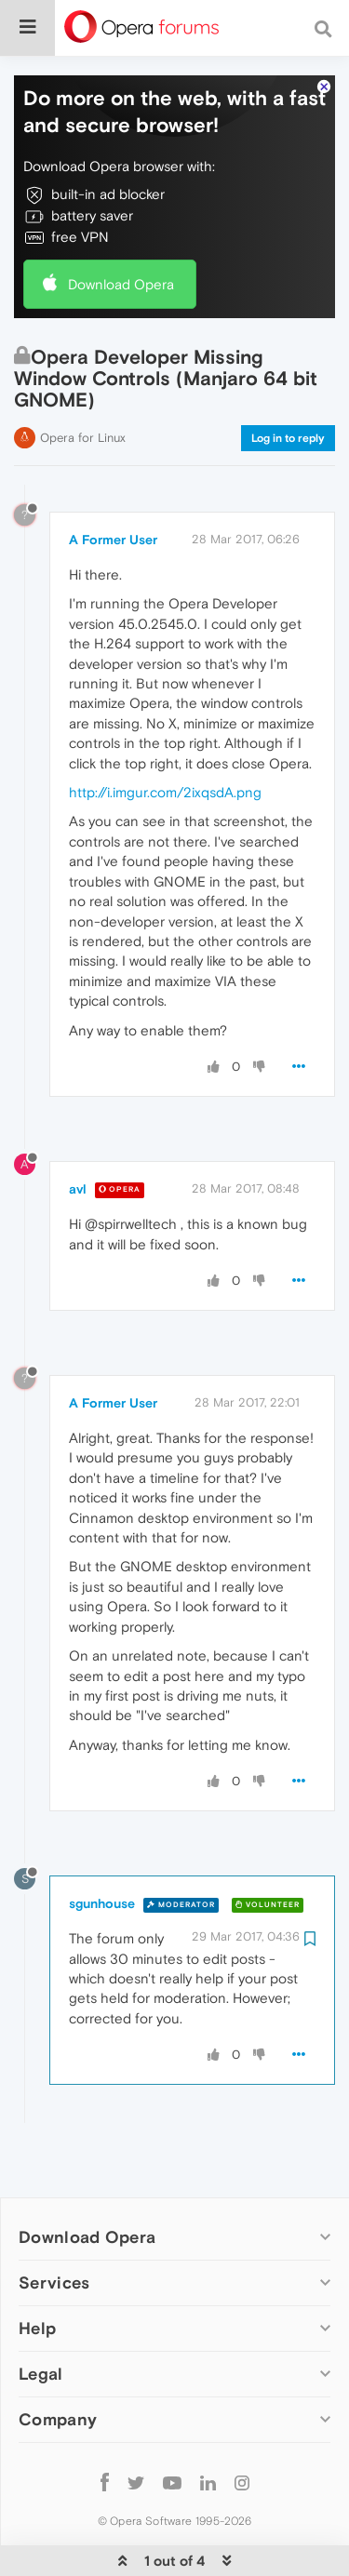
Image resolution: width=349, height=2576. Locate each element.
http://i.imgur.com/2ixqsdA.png (165, 736)
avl (78, 1133)
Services (54, 2226)
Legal (41, 2318)
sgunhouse (102, 1847)
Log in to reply (288, 382)
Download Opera (121, 228)
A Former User (113, 483)
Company (58, 2363)
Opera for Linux (83, 382)
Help (37, 2272)
